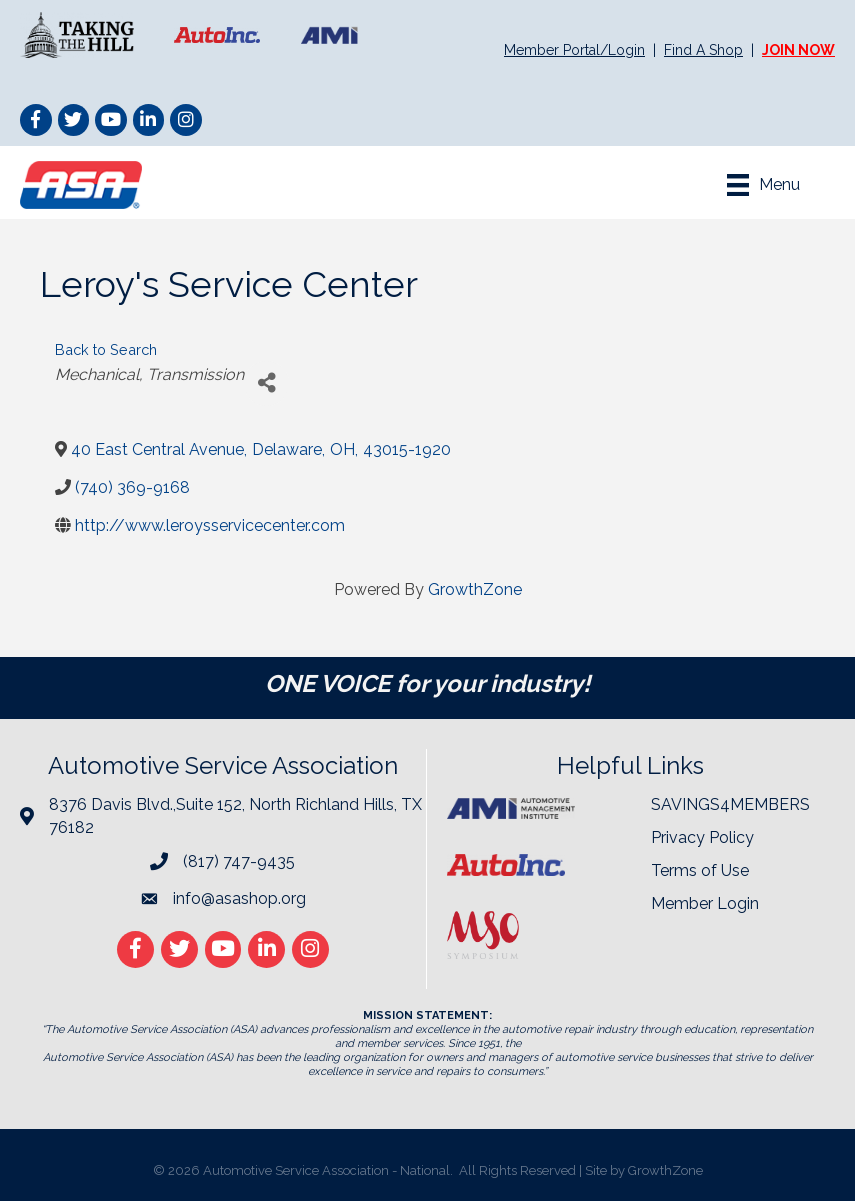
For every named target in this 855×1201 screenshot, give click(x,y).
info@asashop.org (239, 898)
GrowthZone (475, 589)
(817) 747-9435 (239, 861)
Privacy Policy (702, 837)
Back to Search (106, 349)
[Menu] (763, 185)
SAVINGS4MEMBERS (730, 804)
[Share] (266, 383)
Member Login (705, 903)
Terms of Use (700, 870)
